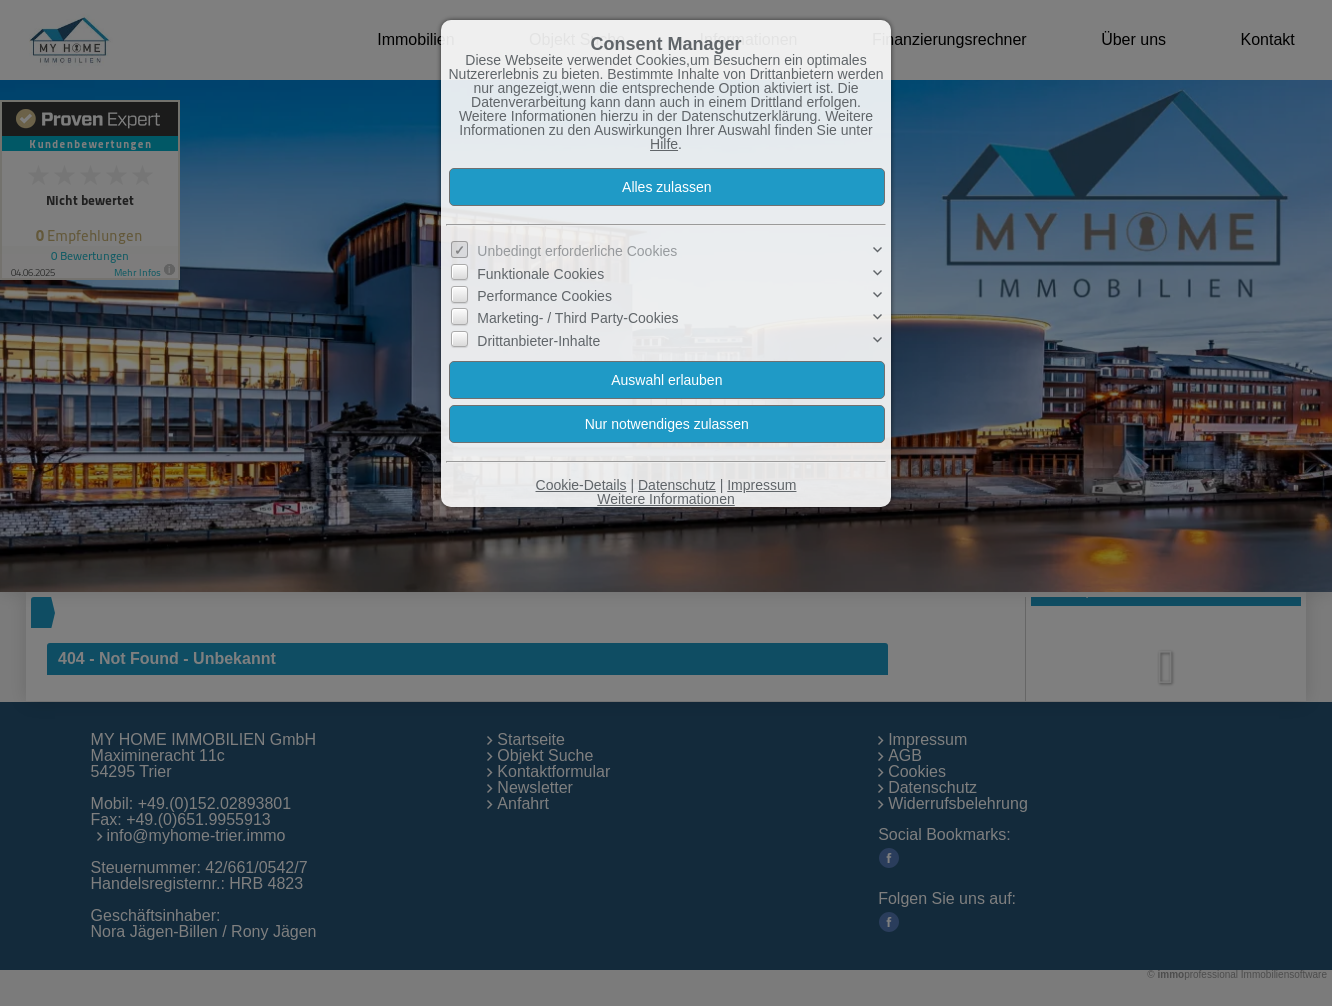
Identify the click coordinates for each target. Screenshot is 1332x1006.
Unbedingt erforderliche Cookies (577, 251)
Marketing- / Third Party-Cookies (577, 318)
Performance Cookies (544, 296)
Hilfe (664, 144)
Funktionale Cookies (540, 273)
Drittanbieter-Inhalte (538, 341)
